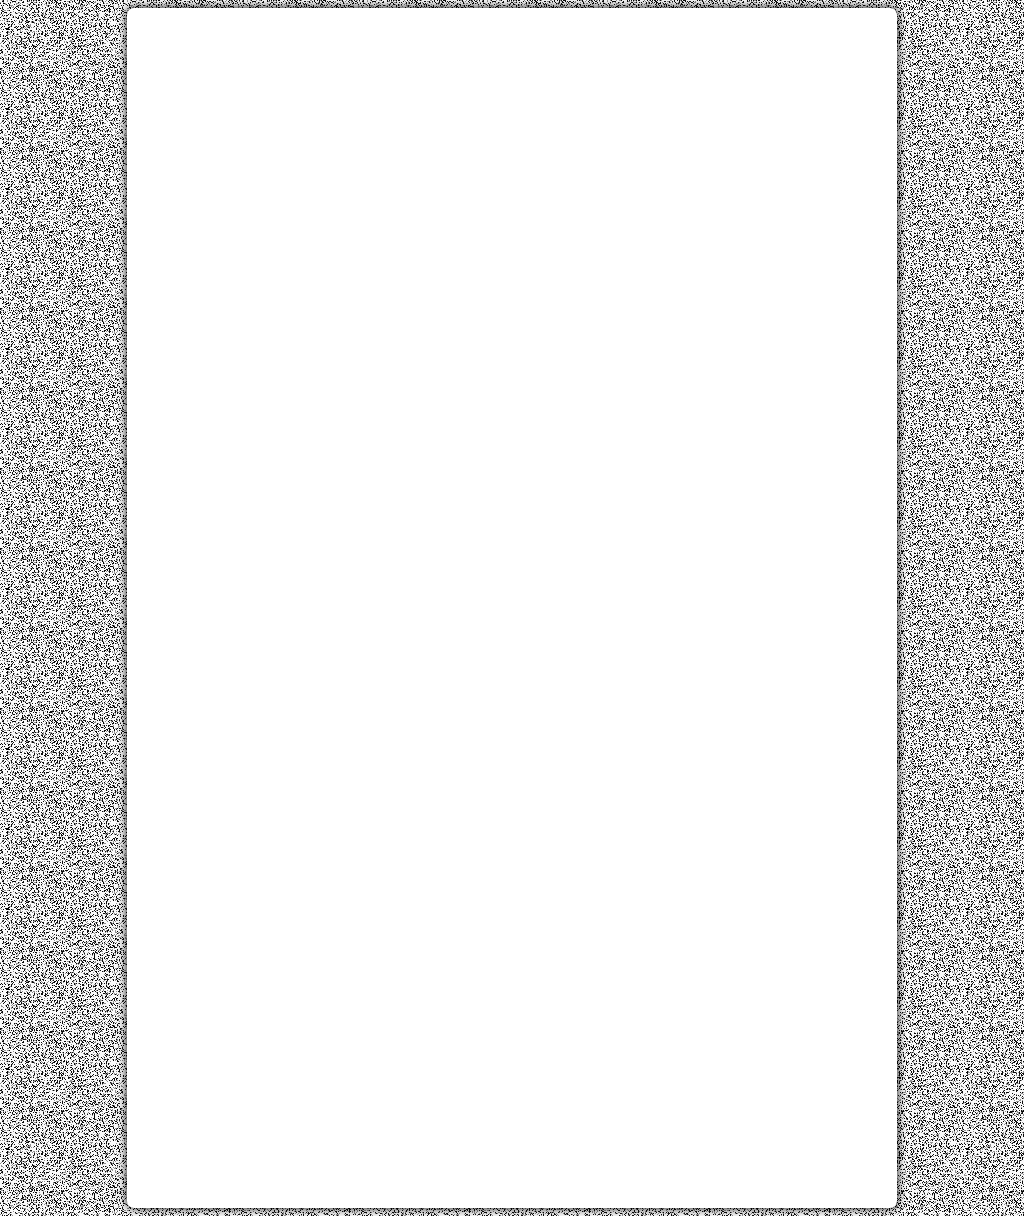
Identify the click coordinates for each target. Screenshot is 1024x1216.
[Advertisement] (512, 163)
